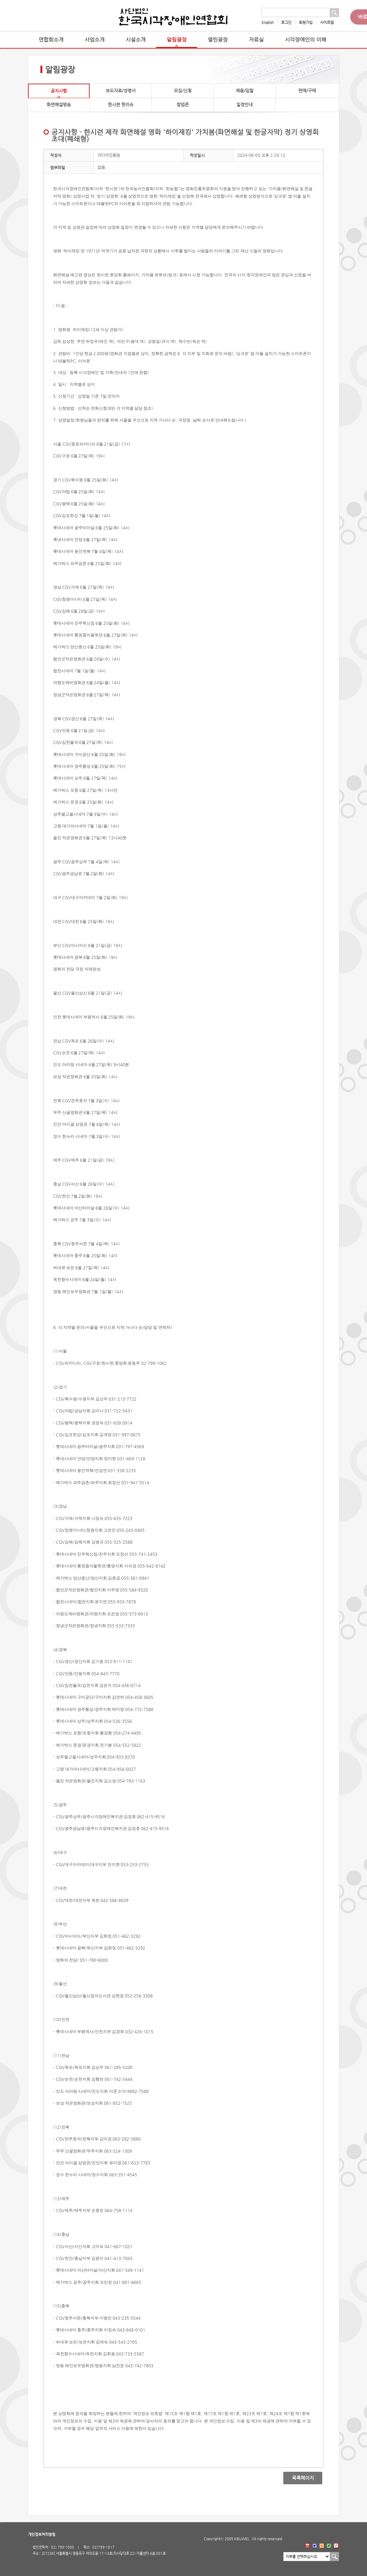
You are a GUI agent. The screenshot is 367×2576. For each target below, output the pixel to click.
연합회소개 (51, 40)
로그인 (286, 22)
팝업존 (183, 104)
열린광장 (218, 40)
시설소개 (136, 40)
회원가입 (306, 22)
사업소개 (95, 40)
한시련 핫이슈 (120, 104)
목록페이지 (298, 2478)
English (268, 22)
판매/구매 (307, 90)
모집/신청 (183, 90)
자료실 (256, 40)
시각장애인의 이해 (305, 40)
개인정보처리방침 (41, 2534)
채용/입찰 (244, 90)
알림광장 (177, 40)
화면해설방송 (59, 104)
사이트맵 (327, 22)
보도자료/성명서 (121, 90)
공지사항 (59, 90)
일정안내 (244, 104)
